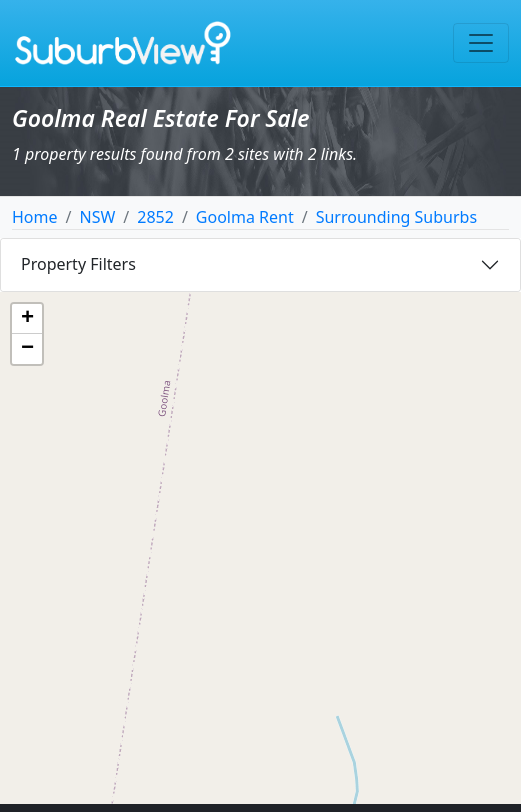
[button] (27, 319)
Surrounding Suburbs (396, 217)
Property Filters (78, 264)
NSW (97, 217)
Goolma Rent (245, 217)
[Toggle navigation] (481, 43)
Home (35, 217)
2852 (155, 217)
